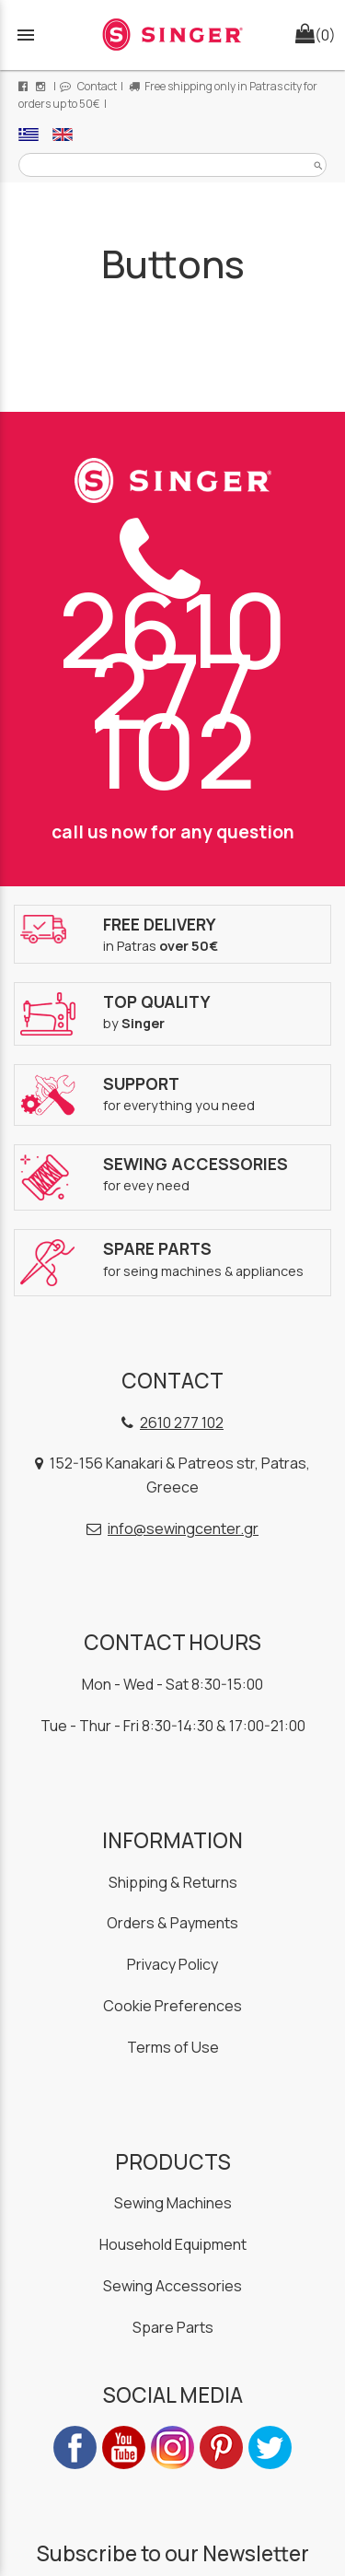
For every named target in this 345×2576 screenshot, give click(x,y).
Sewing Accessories (172, 2286)
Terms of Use (173, 2047)
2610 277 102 (172, 665)
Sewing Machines (173, 2203)
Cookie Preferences (172, 2006)
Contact (88, 86)
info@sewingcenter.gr (183, 1528)
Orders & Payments (172, 1923)
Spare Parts (172, 2327)
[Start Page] (173, 35)
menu (26, 35)
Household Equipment (173, 2244)
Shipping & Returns (173, 1882)
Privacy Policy (172, 1964)
